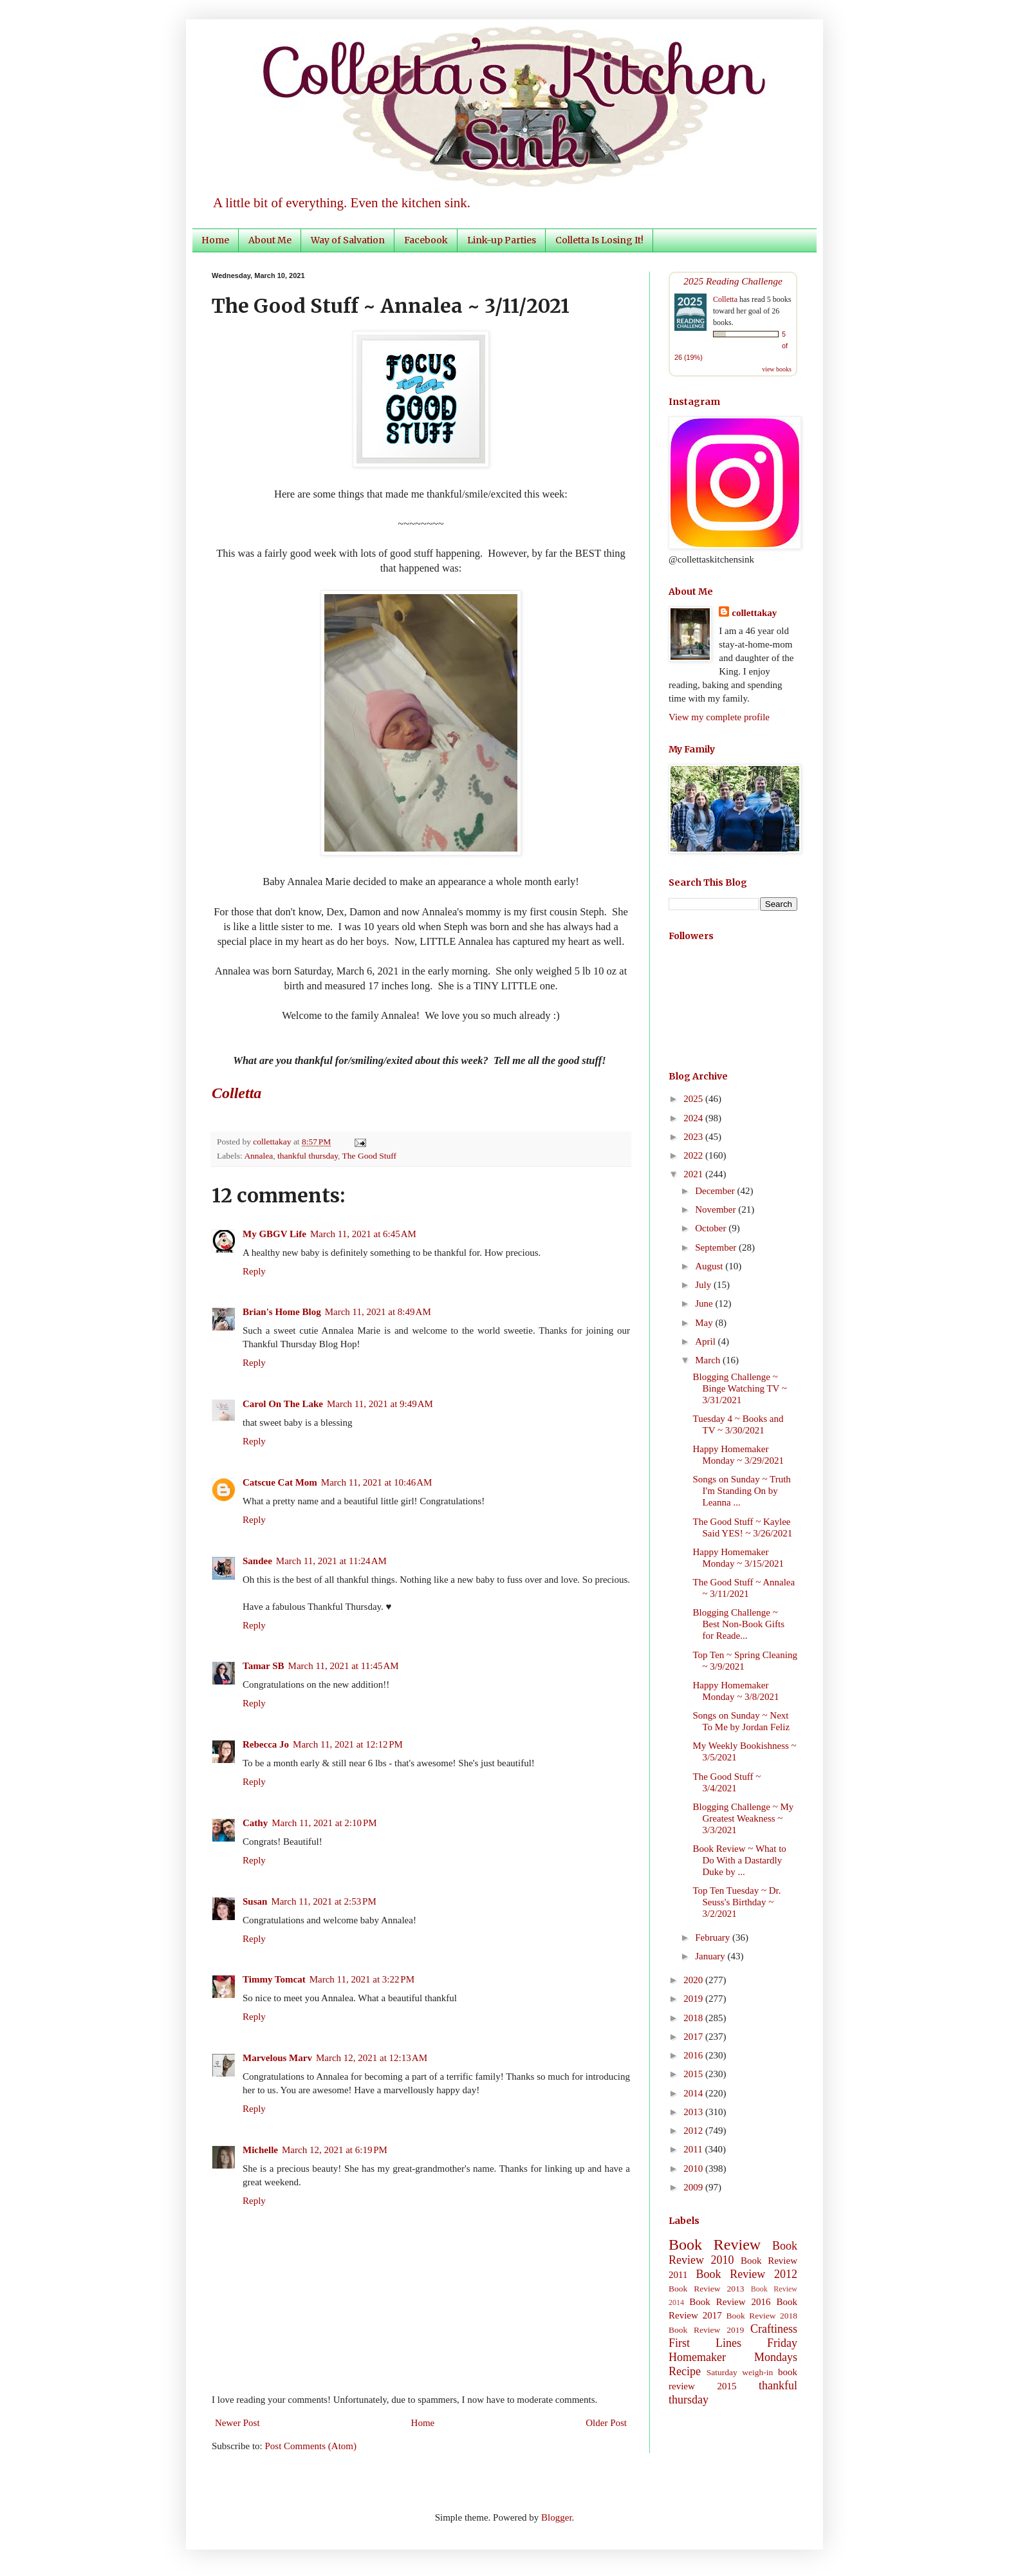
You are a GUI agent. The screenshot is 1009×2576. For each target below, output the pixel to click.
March (709, 1360)
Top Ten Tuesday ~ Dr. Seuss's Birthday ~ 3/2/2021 (737, 1902)
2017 (694, 2036)
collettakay (273, 1141)
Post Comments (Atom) (311, 2446)
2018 (694, 2018)
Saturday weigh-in (740, 2372)
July (704, 1285)
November (716, 1209)
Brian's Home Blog (282, 1312)
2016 (694, 2055)
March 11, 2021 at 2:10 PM (324, 1823)
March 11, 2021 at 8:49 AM (378, 1312)
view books (776, 369)
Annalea (258, 1156)
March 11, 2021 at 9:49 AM (380, 1404)
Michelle (260, 2150)
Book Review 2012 (746, 2274)
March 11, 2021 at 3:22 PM (362, 1979)
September (717, 1247)
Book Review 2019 (706, 2330)
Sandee (257, 1561)
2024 (694, 1118)
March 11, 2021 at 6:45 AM (363, 1234)
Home (215, 240)
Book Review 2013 (707, 2288)
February (713, 1937)
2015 (694, 2074)
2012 (694, 2130)
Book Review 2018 (762, 2315)
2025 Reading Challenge (732, 280)
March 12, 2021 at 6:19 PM (334, 2150)
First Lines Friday (733, 2343)
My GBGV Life (274, 1234)
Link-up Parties (501, 240)
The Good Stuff (369, 1156)
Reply (254, 1271)
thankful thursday (307, 1156)
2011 (694, 2149)
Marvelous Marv (277, 2058)
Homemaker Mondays (733, 2357)
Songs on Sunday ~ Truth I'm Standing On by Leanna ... (742, 1490)
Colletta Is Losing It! (599, 240)
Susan (255, 1901)
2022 (694, 1155)
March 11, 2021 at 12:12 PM (348, 1744)
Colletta (725, 299)
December (716, 1191)
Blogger (556, 2517)
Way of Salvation (348, 240)
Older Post (606, 2423)
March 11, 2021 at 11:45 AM (343, 1666)
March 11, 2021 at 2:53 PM (323, 1901)
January (711, 1956)
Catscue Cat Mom (280, 1482)
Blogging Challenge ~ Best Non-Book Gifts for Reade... (739, 1624)
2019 (694, 1998)
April (706, 1341)
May (705, 1323)
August (710, 1266)
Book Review (715, 2244)
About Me (270, 240)
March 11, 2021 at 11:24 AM (331, 1561)
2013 (694, 2112)
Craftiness (773, 2328)
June (705, 1303)
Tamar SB (263, 1666)
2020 (694, 1980)
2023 (694, 1137)
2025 (694, 1099)
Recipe (685, 2371)
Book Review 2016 (729, 2302)
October (711, 1228)
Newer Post (237, 2423)
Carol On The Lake (283, 1404)
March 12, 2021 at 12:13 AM (371, 2058)
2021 (694, 1174)
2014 (694, 2093)
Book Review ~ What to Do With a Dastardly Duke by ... (739, 1860)
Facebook (426, 240)
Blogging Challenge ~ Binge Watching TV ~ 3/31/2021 (740, 1388)
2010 (694, 2168)
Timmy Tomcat (274, 1979)
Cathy (255, 1823)
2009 (694, 2187)
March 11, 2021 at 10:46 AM (376, 1482)
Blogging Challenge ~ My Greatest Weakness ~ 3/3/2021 (743, 1818)
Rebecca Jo (266, 1744)
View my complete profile (719, 717)
